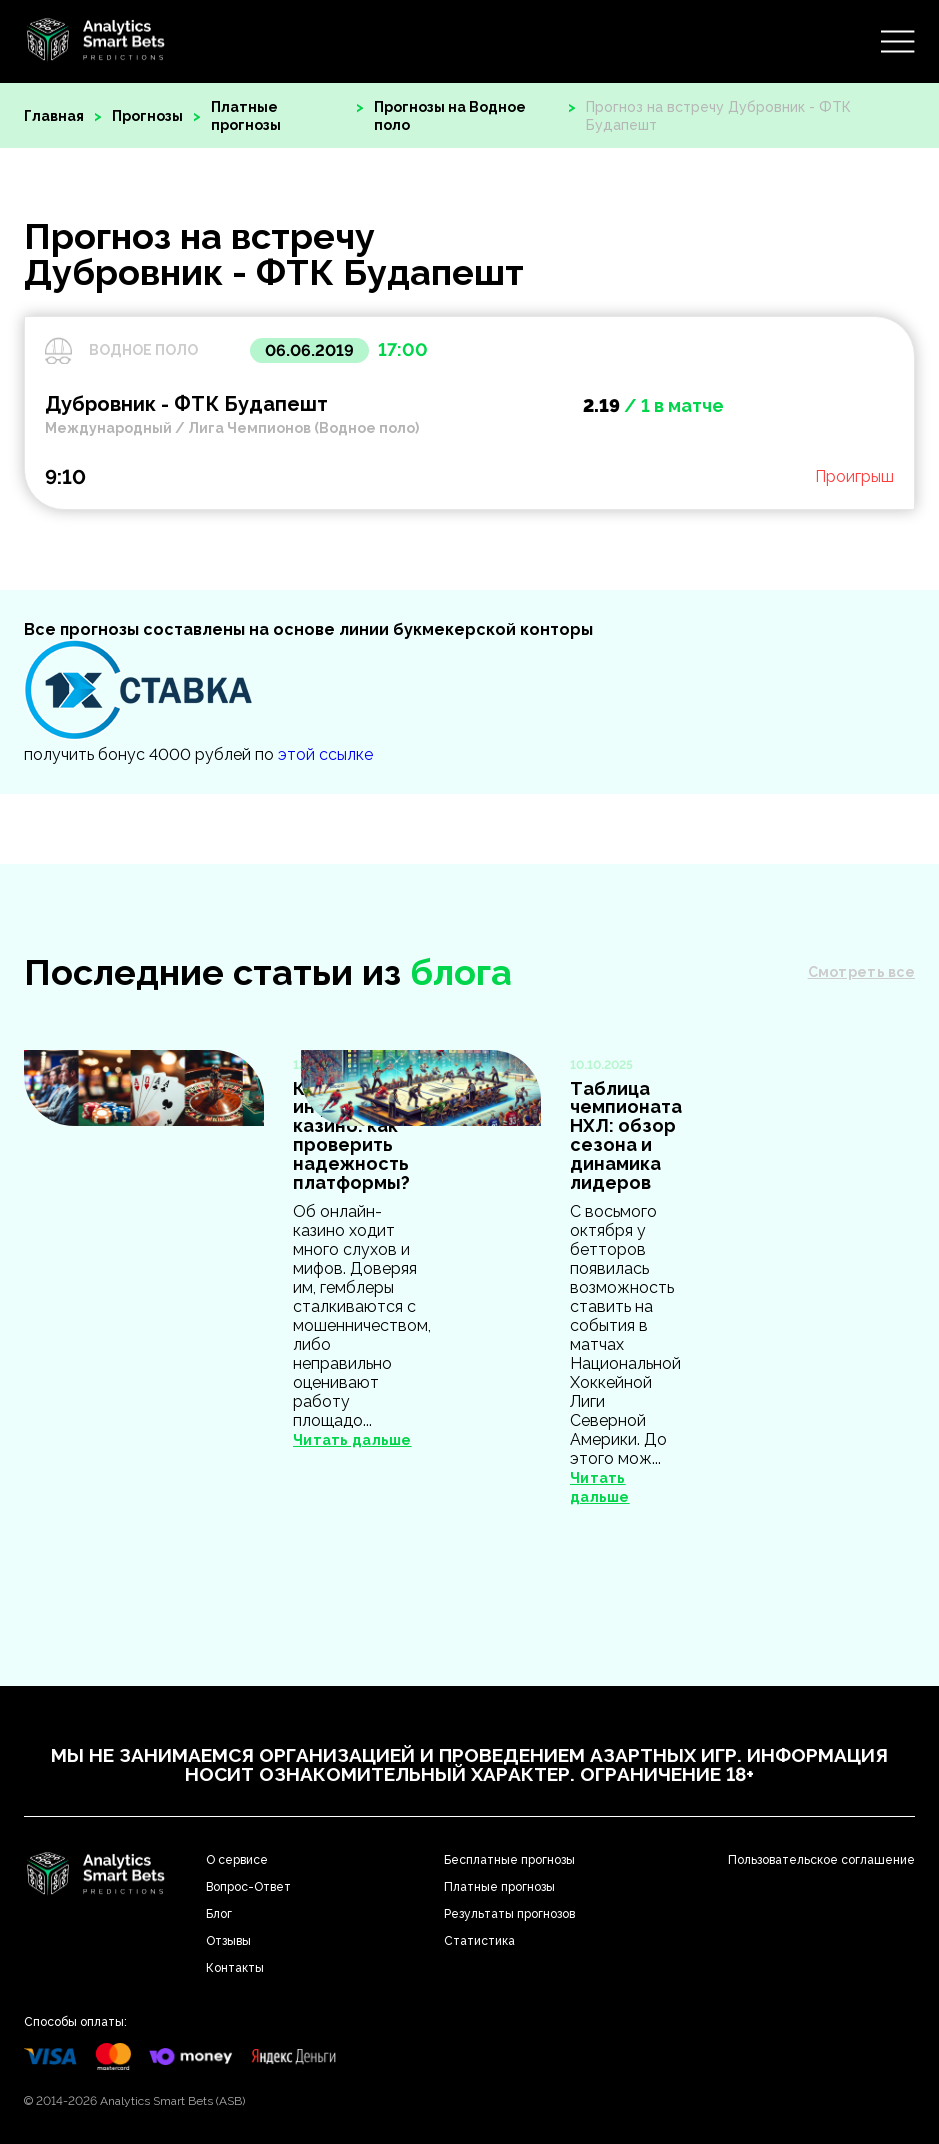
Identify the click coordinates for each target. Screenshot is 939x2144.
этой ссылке (325, 754)
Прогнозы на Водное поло (450, 116)
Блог (219, 1914)
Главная (54, 116)
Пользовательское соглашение (821, 1860)
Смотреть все (861, 972)
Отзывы (228, 1941)
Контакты (235, 1968)
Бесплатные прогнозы (509, 1860)
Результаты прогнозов (509, 1914)
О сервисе (237, 1860)
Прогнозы (147, 116)
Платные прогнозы (246, 116)
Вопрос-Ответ (248, 1887)
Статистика (479, 1941)
